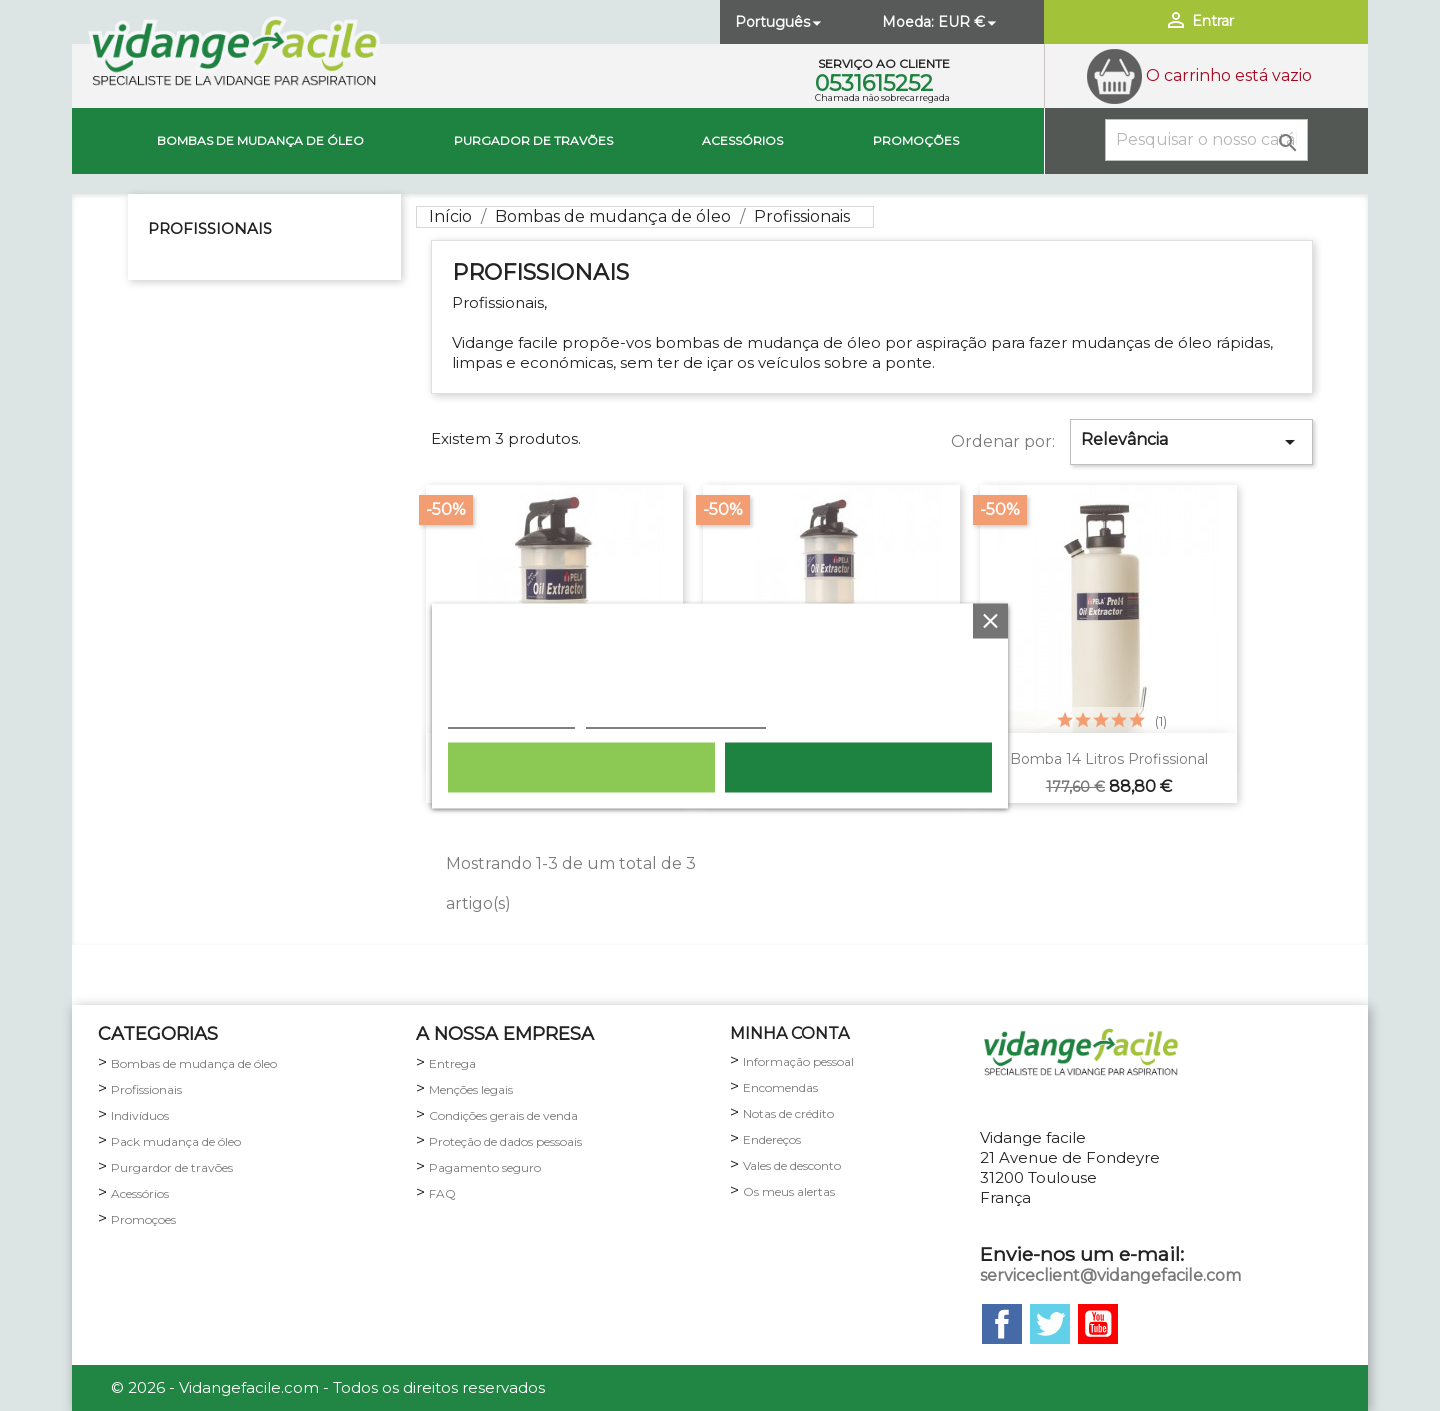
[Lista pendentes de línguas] (780, 22)
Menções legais (471, 1089)
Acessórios (742, 140)
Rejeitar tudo (581, 767)
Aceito (858, 767)
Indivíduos (140, 1115)
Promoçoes (143, 1219)
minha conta (789, 1033)
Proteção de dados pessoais (505, 1141)
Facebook (1002, 1324)
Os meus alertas (789, 1191)
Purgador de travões (533, 140)
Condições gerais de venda (503, 1115)
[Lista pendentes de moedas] (969, 22)
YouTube (1098, 1324)
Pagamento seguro (485, 1167)
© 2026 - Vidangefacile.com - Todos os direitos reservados (328, 1387)
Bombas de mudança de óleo (260, 140)
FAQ (442, 1193)
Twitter (1050, 1324)
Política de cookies (511, 717)
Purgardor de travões (172, 1167)
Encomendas (780, 1087)
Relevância (1191, 442)
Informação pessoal (798, 1061)
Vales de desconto (792, 1165)
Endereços (772, 1139)
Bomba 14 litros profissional (1109, 759)
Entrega (452, 1063)
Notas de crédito (788, 1113)
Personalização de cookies (676, 717)
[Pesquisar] (1206, 140)
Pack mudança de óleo (176, 1141)
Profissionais (210, 228)
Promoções (916, 140)
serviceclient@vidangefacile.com (1110, 1275)
